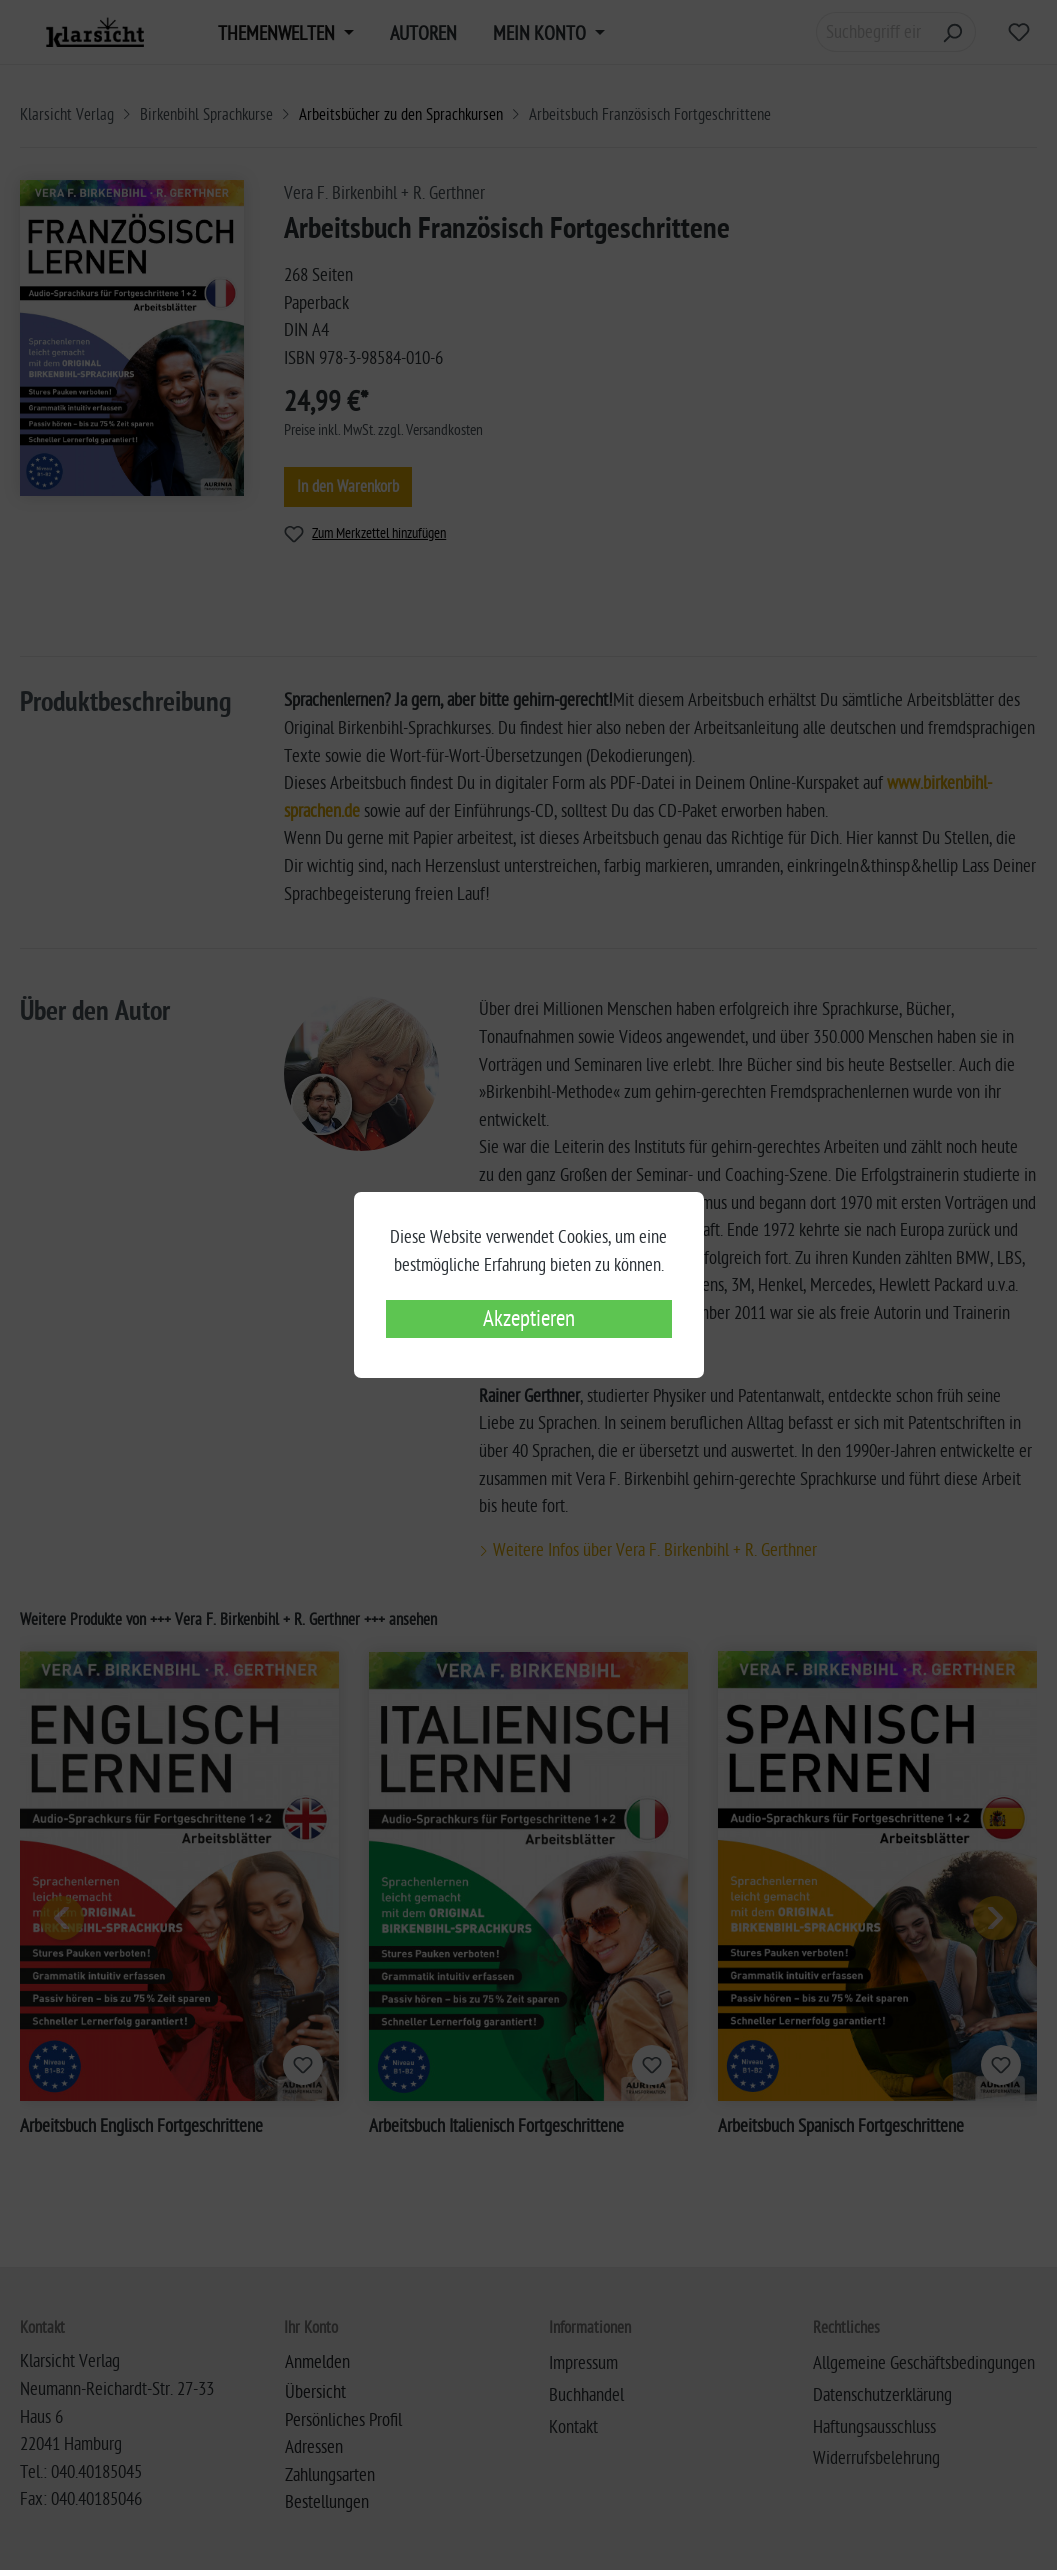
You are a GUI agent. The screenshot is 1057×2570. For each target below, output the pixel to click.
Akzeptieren (529, 1319)
